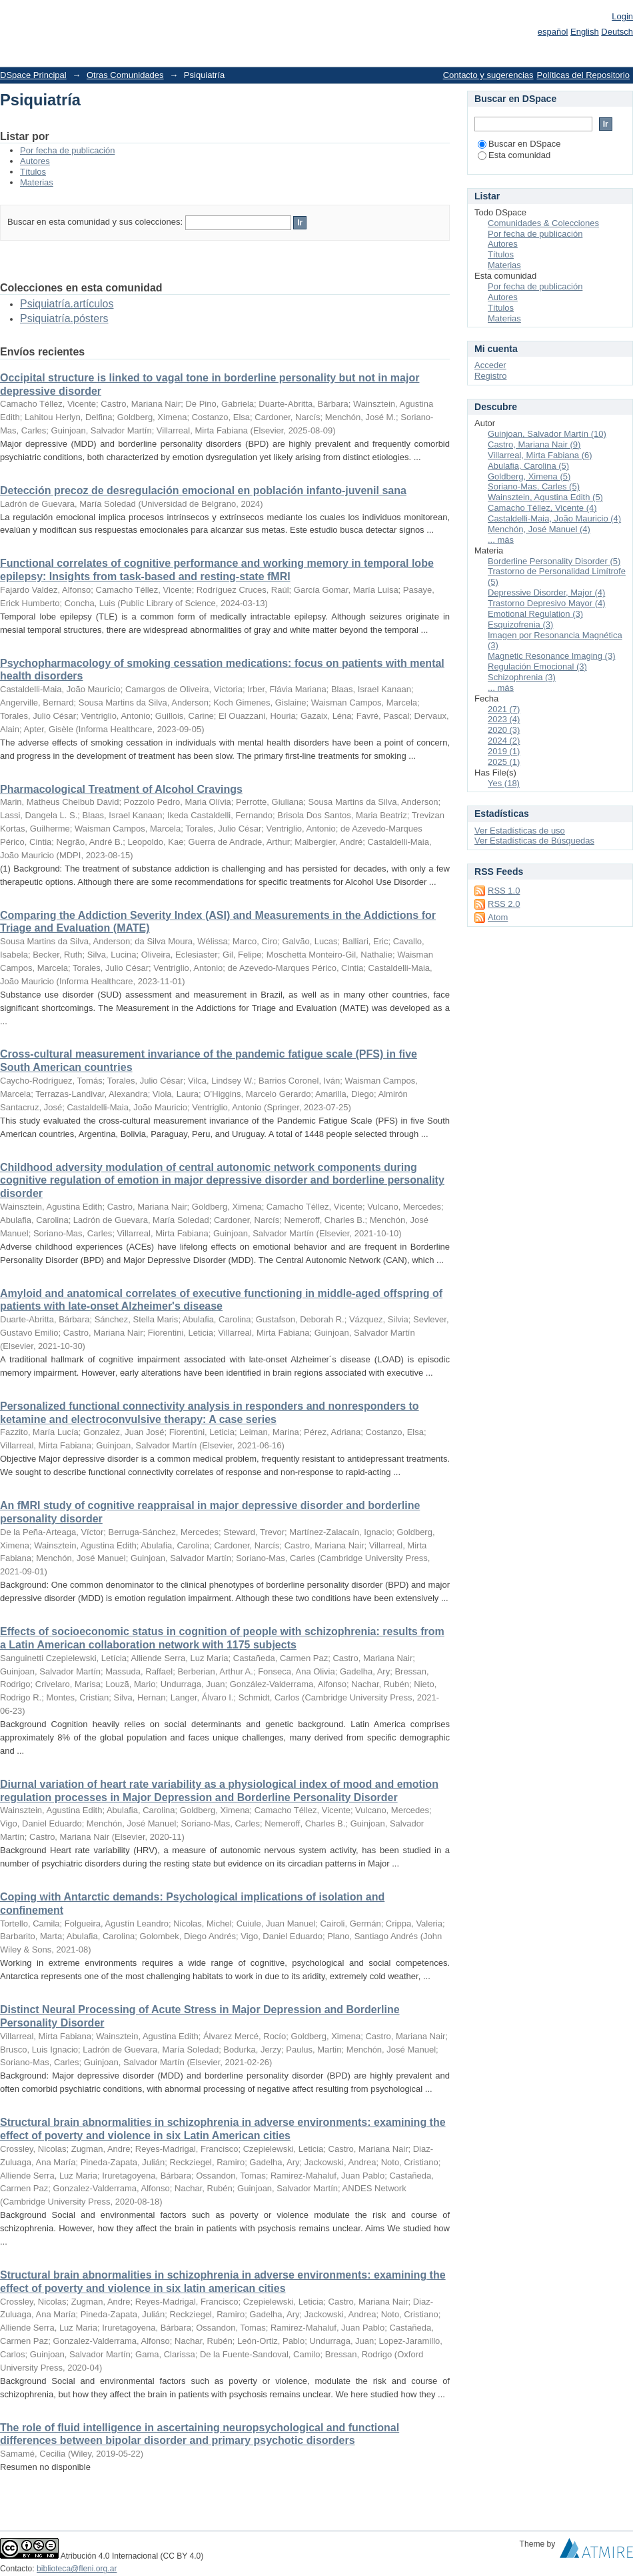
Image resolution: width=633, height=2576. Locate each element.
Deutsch (617, 32)
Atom (498, 917)
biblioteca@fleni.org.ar (77, 2568)
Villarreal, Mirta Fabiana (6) (540, 455)
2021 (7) (504, 709)
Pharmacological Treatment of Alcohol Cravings (121, 789)
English (584, 32)
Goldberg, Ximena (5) (529, 476)
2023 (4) (504, 719)
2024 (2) (504, 741)
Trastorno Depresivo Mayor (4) (547, 603)
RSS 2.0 (504, 904)
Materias (36, 182)
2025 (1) (504, 762)
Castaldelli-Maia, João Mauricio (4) (554, 518)
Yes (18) (504, 783)
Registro (490, 376)
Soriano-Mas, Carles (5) (534, 486)
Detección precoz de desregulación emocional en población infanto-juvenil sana (203, 490)
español (553, 32)
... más (501, 540)
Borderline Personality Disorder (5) (554, 561)
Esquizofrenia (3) (520, 624)
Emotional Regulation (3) (535, 614)
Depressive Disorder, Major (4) (546, 592)
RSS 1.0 (504, 891)
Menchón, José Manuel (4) (539, 529)
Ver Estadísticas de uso (519, 831)
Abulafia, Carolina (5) (528, 466)
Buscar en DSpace (519, 144)
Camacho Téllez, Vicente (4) (542, 508)
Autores (35, 161)
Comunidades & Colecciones (543, 223)
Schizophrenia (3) (522, 677)
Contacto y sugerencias (488, 75)
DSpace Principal (33, 75)
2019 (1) (504, 751)
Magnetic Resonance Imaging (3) (552, 656)
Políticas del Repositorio (583, 75)
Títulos (33, 172)
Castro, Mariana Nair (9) (534, 444)
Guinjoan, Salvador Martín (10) (547, 434)
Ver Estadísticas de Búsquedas (534, 841)
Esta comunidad (514, 155)
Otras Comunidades (125, 75)
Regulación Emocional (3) (537, 667)
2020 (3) (504, 730)
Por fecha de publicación (67, 150)
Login (622, 16)
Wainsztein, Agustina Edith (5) (545, 497)
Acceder (490, 365)
